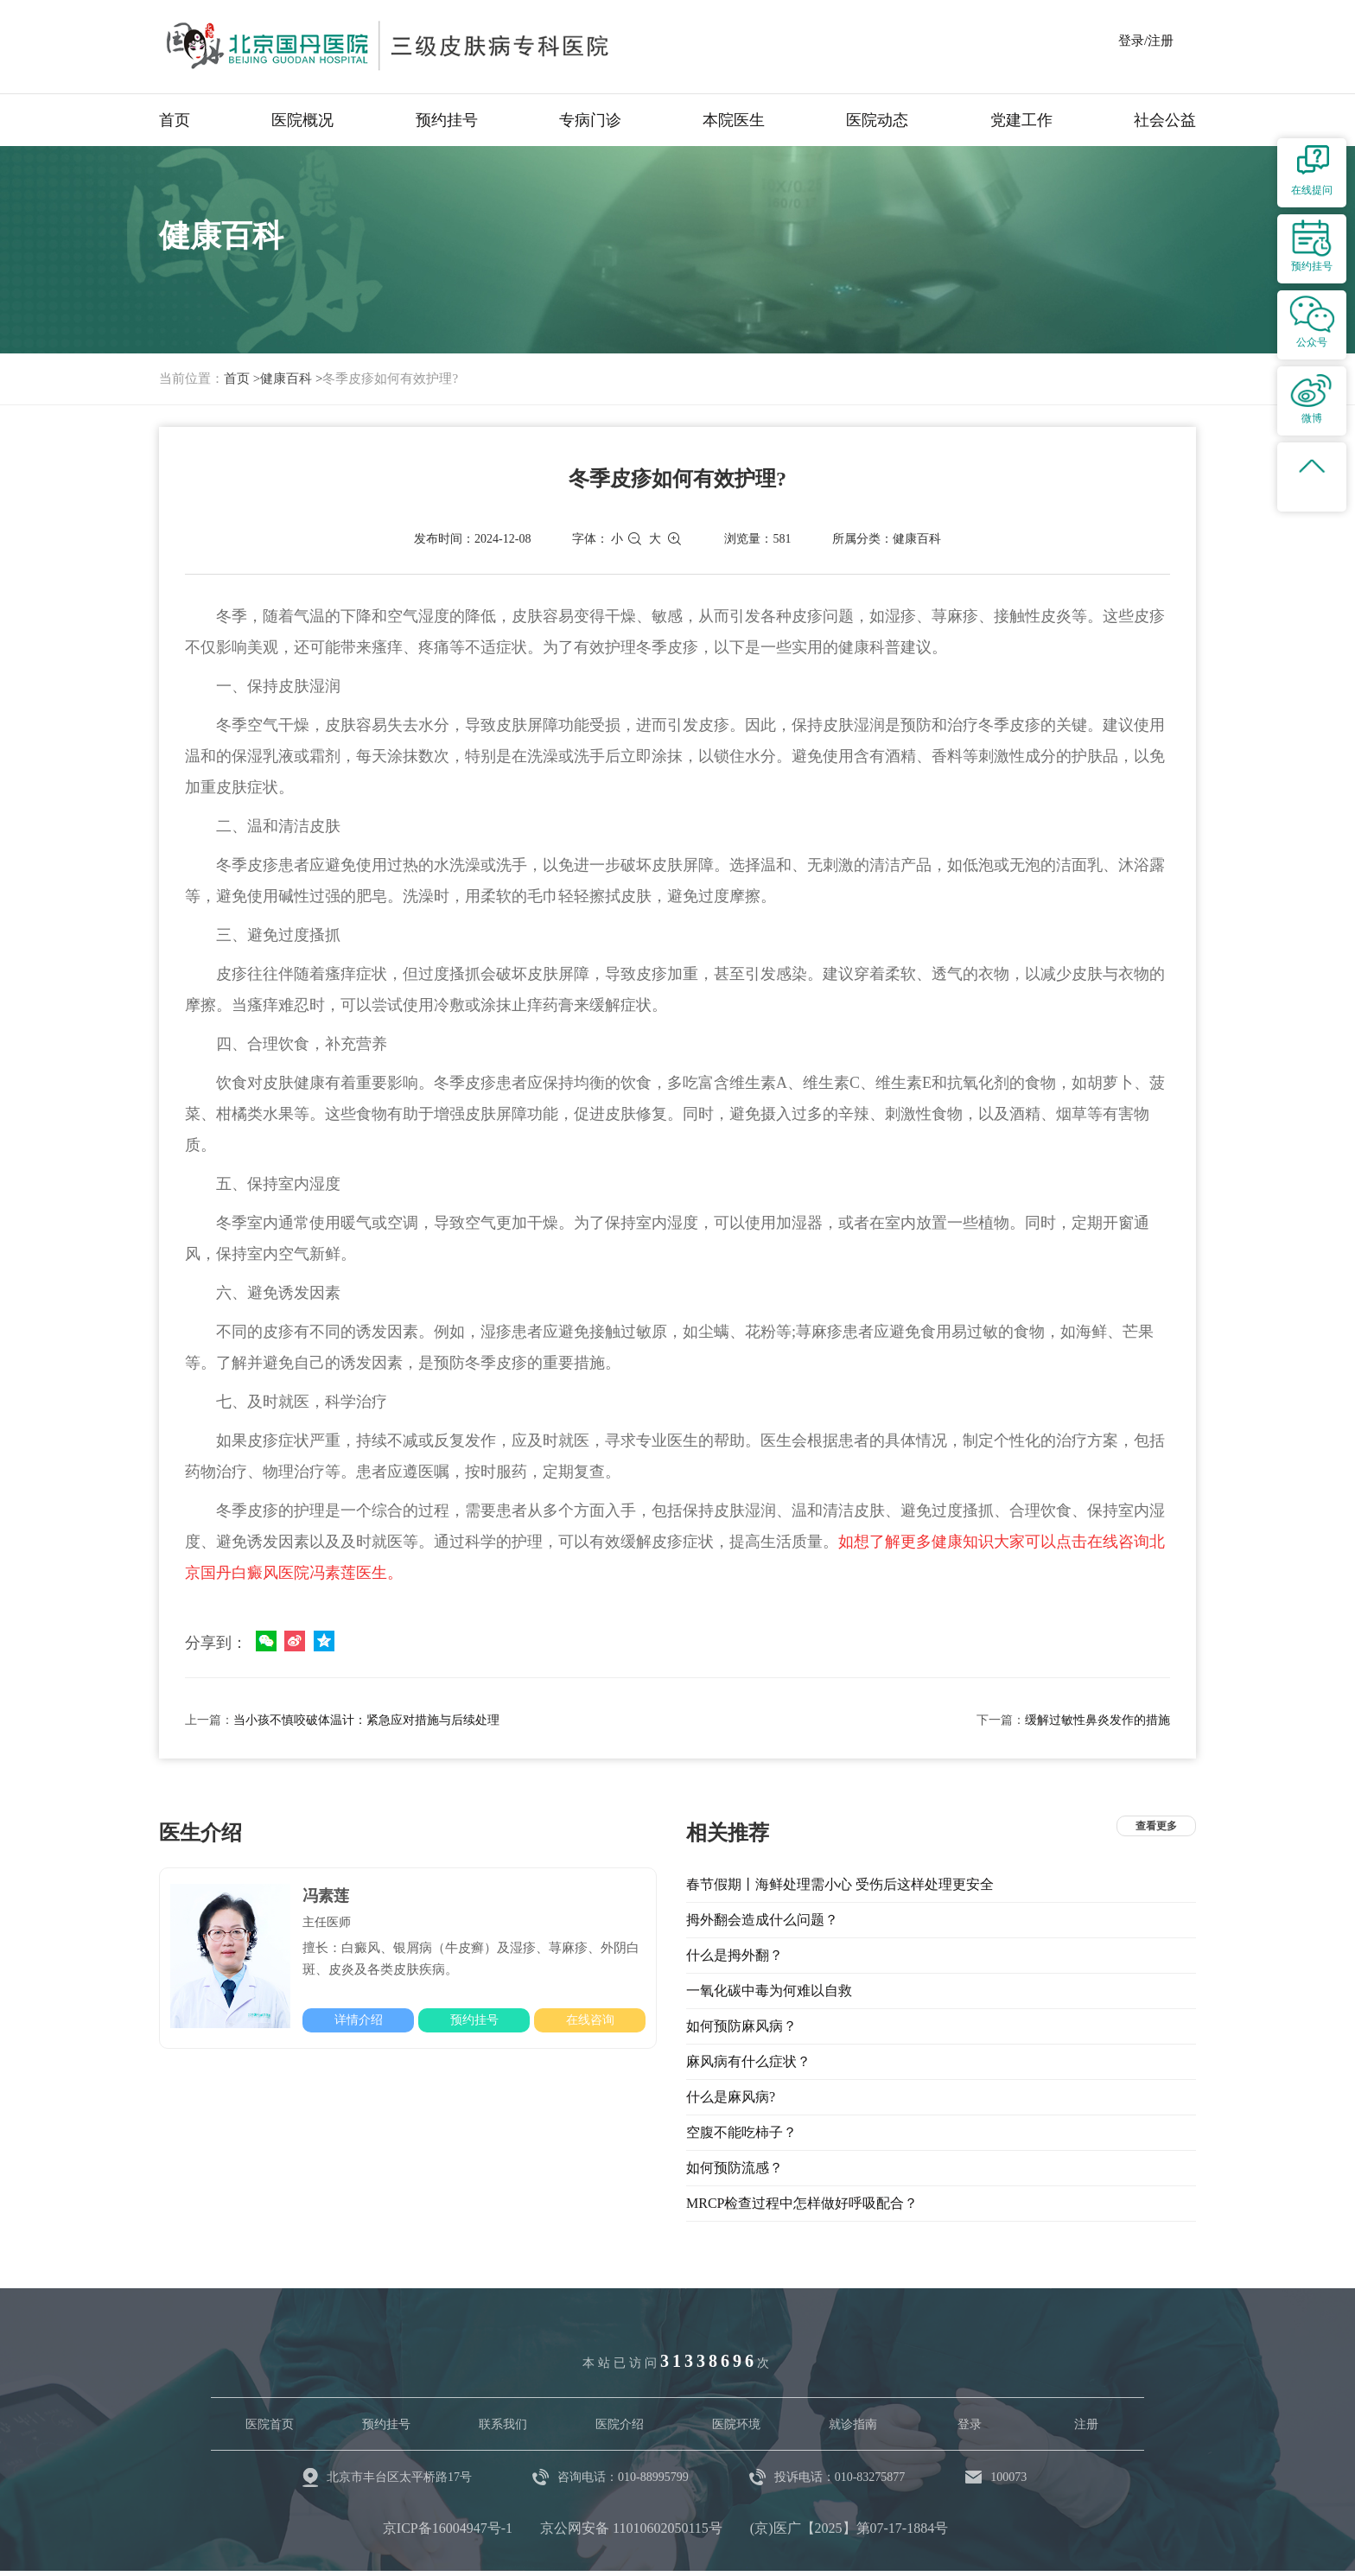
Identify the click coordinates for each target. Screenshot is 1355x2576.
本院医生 (734, 120)
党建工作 (1021, 120)
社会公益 (1165, 120)
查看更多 (1156, 1826)
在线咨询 (590, 2019)
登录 (969, 2424)
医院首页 (269, 2424)
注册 (1086, 2424)
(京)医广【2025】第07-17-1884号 (849, 2528)
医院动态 (877, 120)
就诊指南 (853, 2424)
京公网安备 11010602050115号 (631, 2528)
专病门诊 (590, 120)
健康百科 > (291, 378)
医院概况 (302, 120)
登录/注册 (1146, 41)
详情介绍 (358, 2019)
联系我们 (503, 2424)
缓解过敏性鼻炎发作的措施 (1097, 1720)
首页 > (242, 378)
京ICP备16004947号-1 (447, 2528)
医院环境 (736, 2424)
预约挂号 (447, 120)
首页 (174, 120)
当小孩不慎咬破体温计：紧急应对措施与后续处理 (366, 1720)
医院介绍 (619, 2424)
